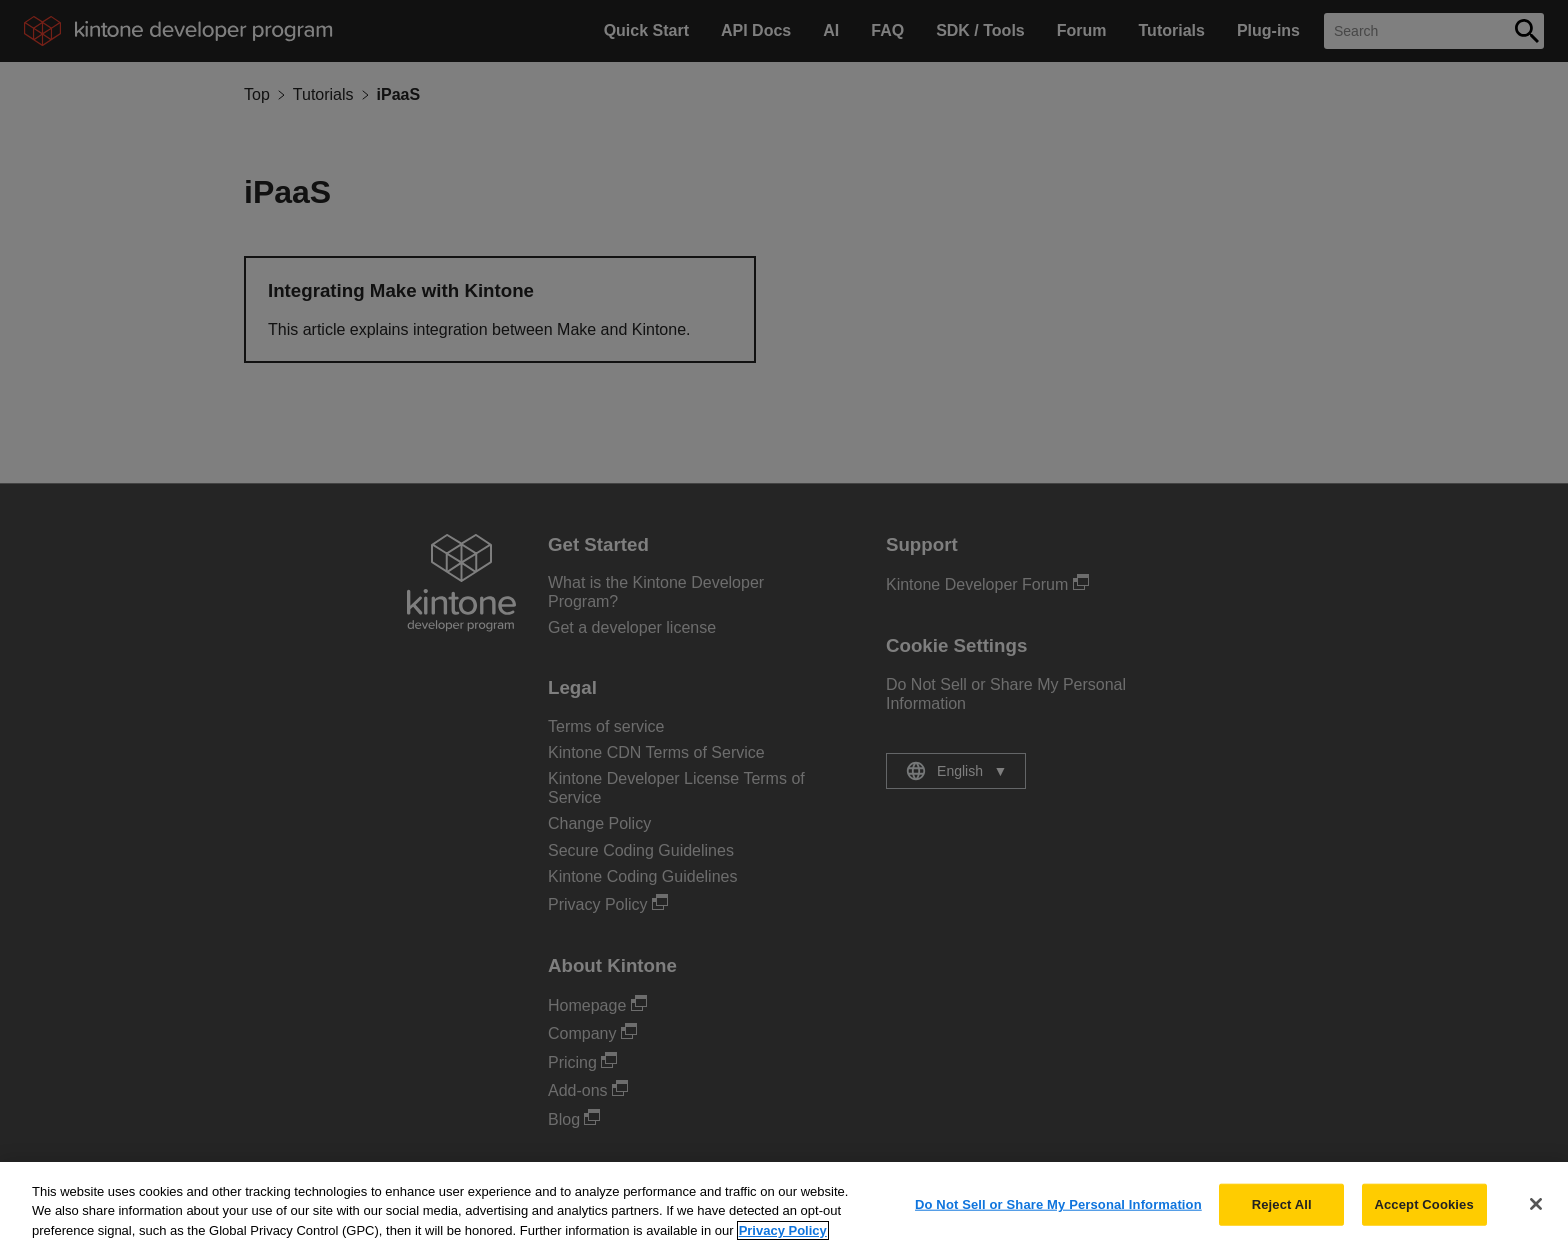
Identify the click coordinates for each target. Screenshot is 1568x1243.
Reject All (1282, 1212)
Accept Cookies (1423, 1212)
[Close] (1536, 1212)
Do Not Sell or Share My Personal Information (1058, 1212)
